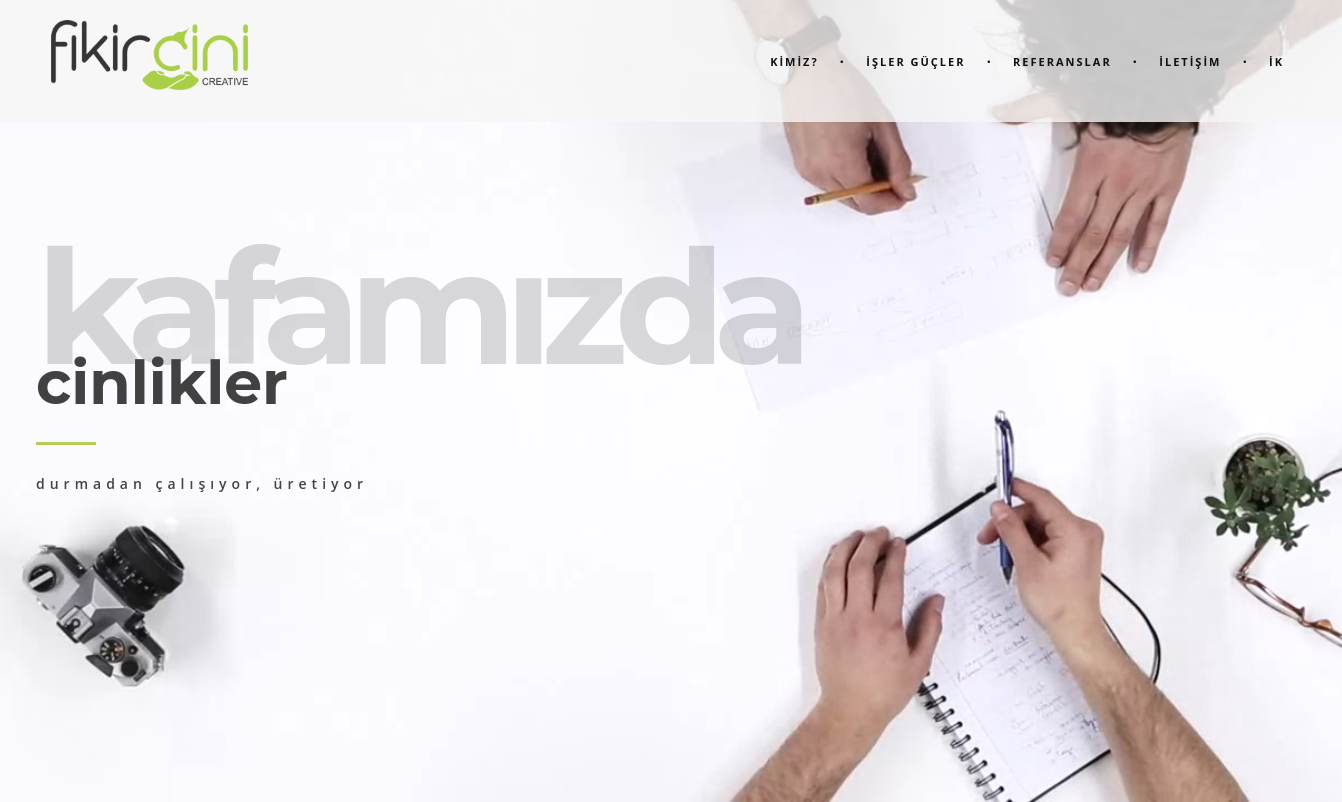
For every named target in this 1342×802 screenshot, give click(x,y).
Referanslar (1062, 61)
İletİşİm (1190, 61)
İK (1276, 61)
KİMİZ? (794, 61)
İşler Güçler (915, 61)
